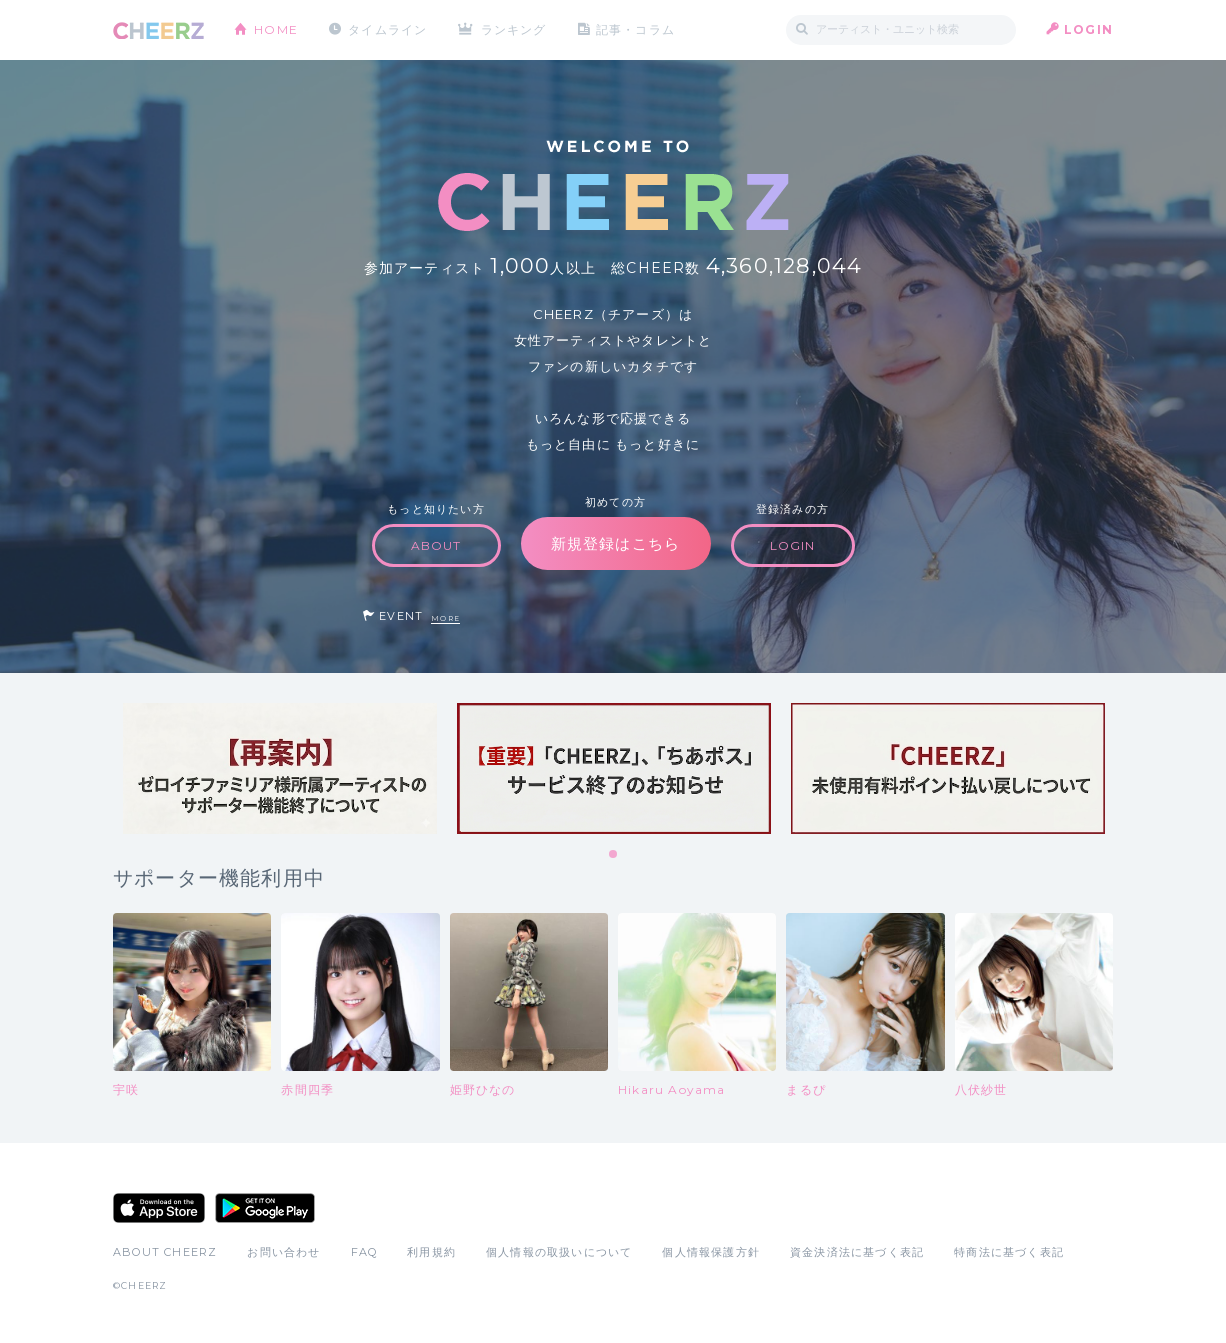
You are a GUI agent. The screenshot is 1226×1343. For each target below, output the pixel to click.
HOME (276, 29)
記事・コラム (635, 29)
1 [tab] (614, 855)
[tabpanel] (280, 768)
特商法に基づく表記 (1009, 1252)
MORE (445, 618)
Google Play (265, 1208)
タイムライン (387, 29)
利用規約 (431, 1252)
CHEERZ (158, 30)
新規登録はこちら (616, 543)
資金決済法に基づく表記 (857, 1252)
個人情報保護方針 (711, 1252)
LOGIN (1088, 29)
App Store (159, 1208)
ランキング (514, 29)
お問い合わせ (283, 1252)
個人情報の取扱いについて (559, 1252)
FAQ (364, 1252)
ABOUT (436, 545)
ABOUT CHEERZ (165, 1252)
